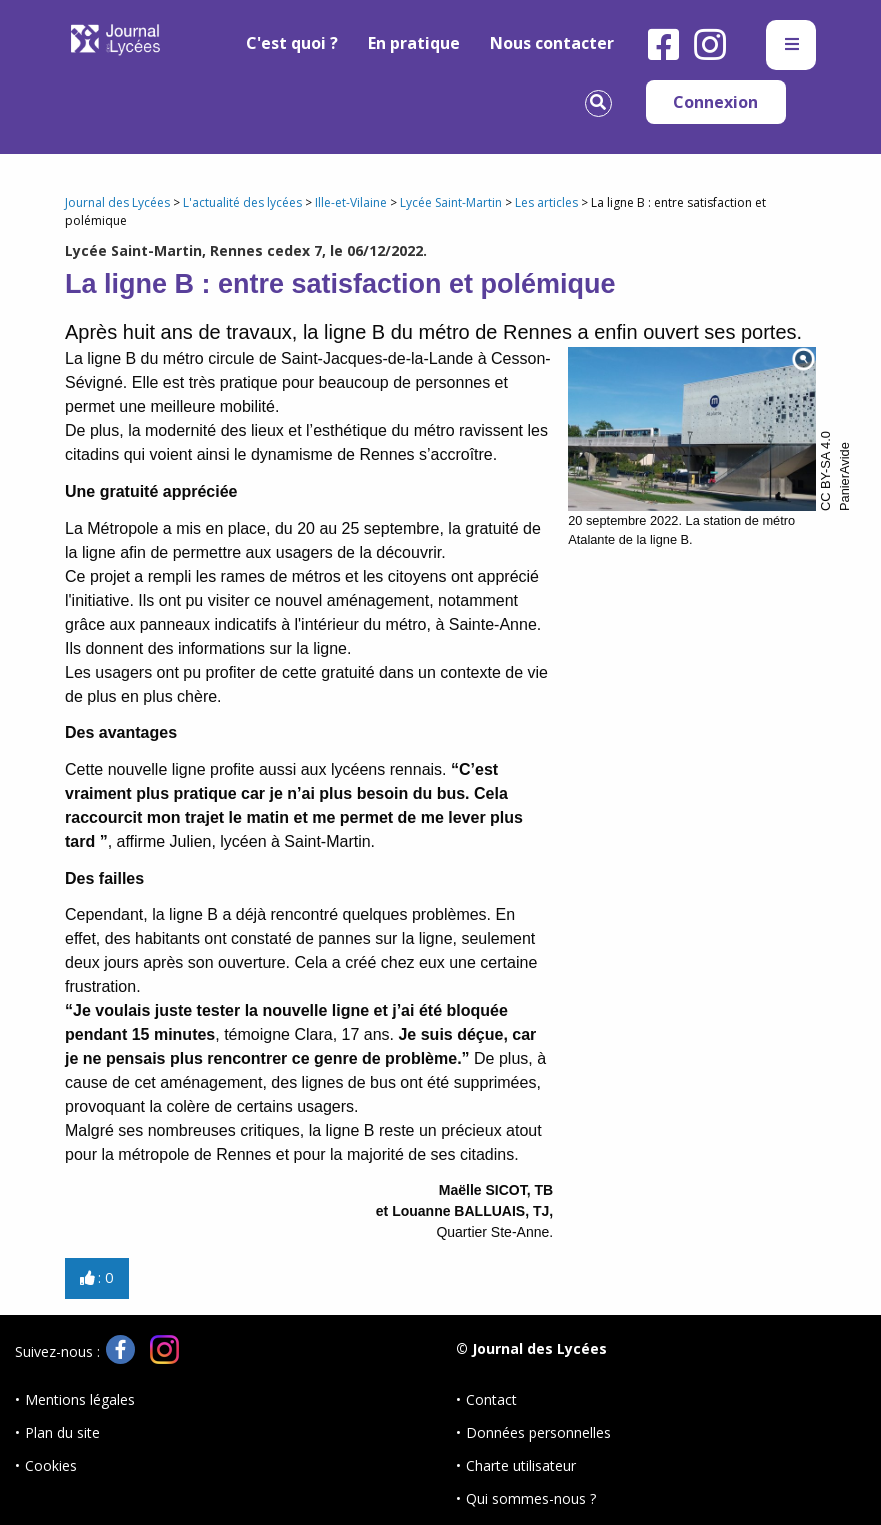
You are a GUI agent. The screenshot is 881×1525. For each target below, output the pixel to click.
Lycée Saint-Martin (451, 202)
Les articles (546, 202)
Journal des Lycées (117, 202)
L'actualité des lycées (242, 202)
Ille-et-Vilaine (351, 202)
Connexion (715, 102)
